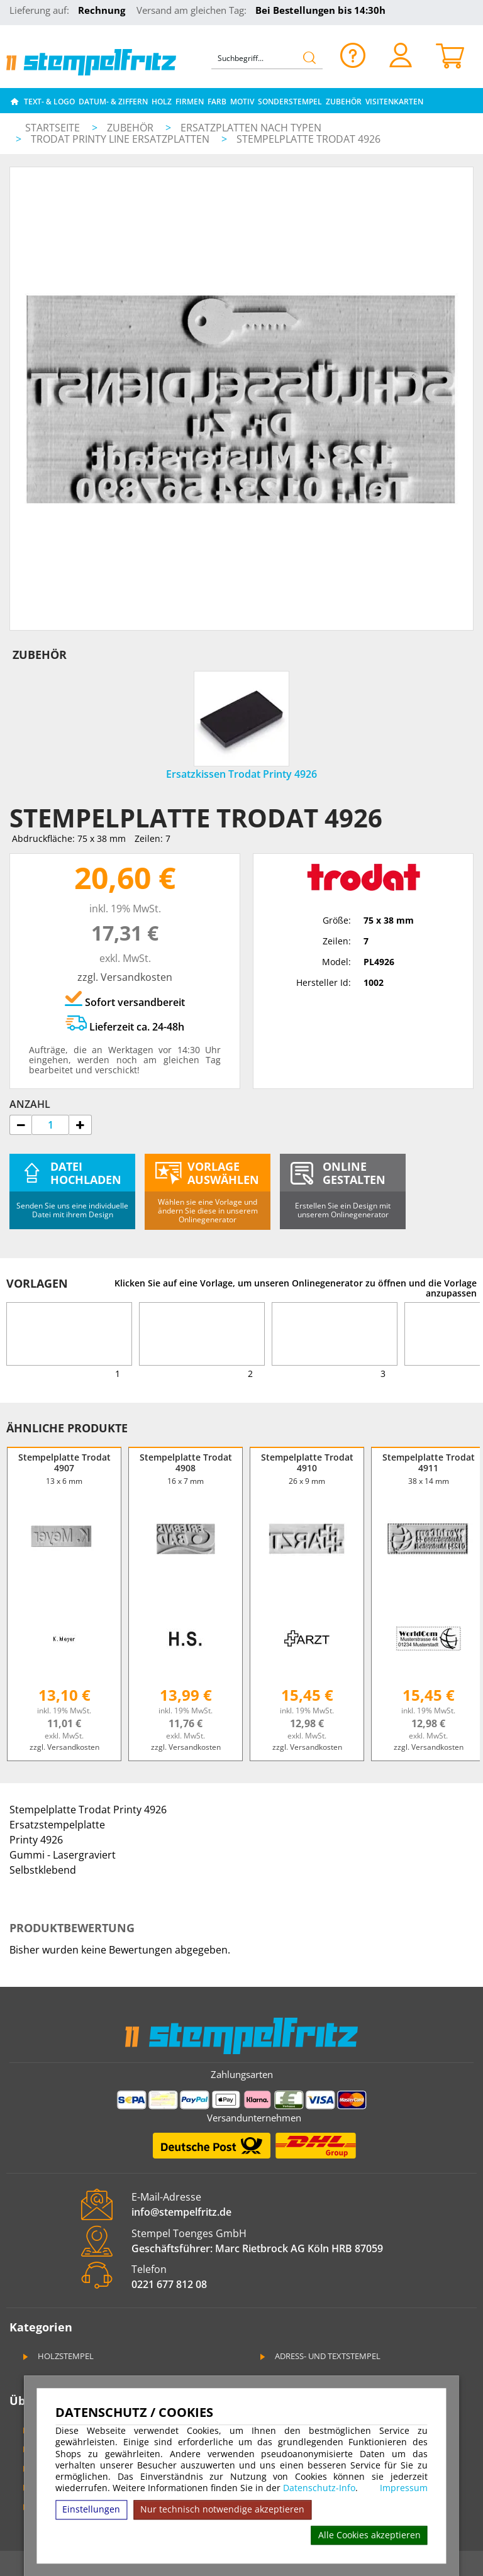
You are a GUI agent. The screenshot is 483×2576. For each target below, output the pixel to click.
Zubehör (344, 101)
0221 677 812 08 (169, 2284)
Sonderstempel (290, 101)
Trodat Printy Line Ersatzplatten (121, 139)
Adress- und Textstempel (319, 2356)
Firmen (189, 101)
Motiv (242, 101)
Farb (217, 101)
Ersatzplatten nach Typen (250, 128)
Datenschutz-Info (319, 2488)
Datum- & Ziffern (113, 101)
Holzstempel (57, 2356)
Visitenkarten (394, 101)
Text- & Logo (49, 101)
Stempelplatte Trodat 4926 (308, 139)
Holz (162, 101)
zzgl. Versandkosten (124, 977)
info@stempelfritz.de (181, 2212)
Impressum (404, 2488)
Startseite (52, 128)
